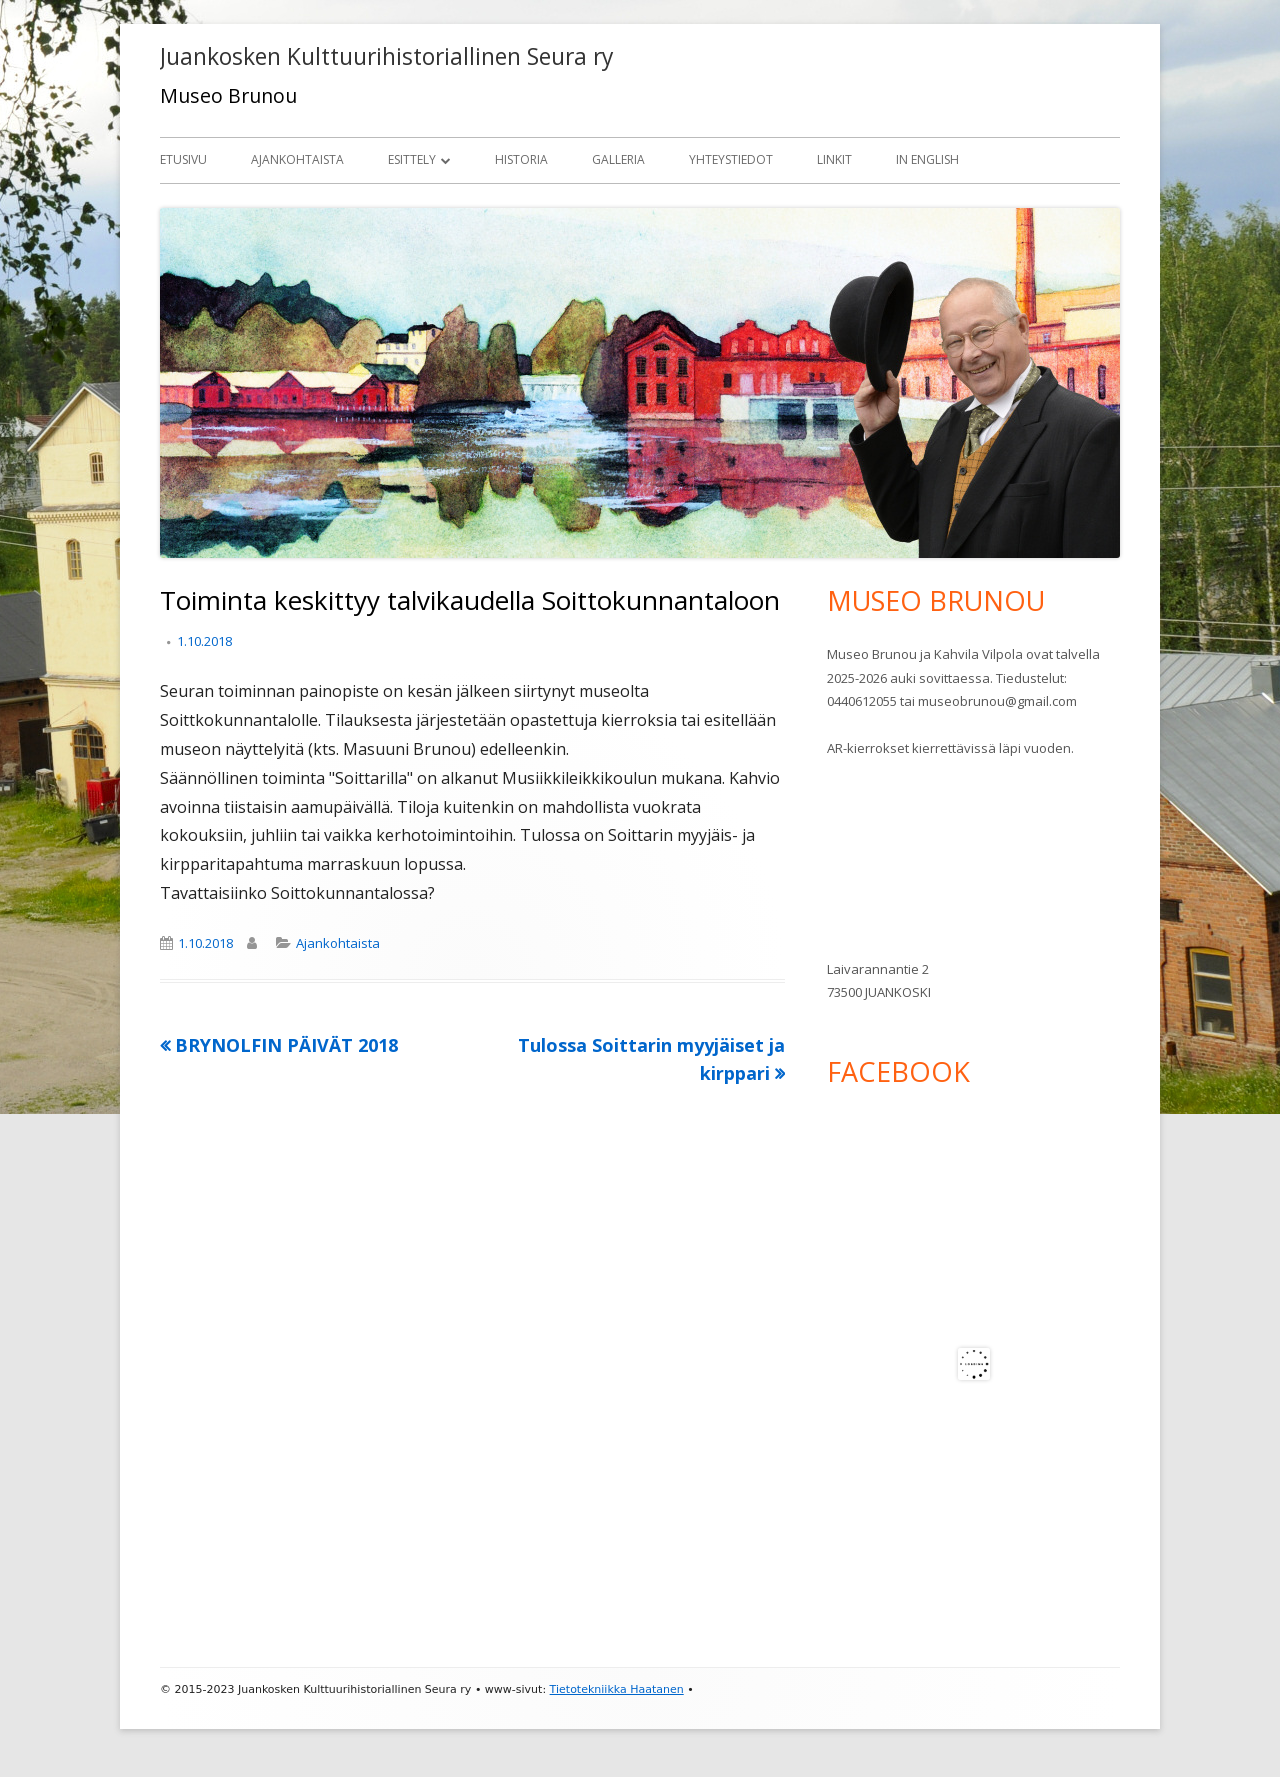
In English (927, 159)
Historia (521, 159)
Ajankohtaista (297, 159)
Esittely (412, 159)
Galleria (618, 159)
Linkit (834, 159)
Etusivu (183, 159)
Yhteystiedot (731, 159)
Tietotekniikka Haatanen (617, 1689)
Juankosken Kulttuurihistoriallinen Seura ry (386, 56)
